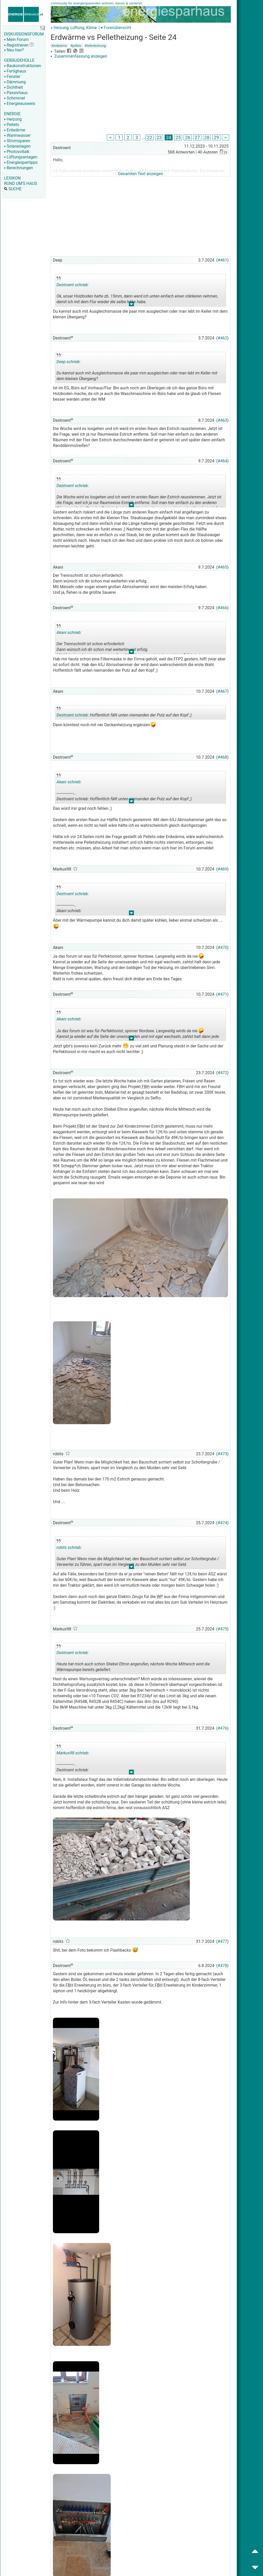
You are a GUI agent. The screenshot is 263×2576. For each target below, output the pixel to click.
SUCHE (13, 188)
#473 (222, 1453)
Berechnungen (18, 167)
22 (149, 137)
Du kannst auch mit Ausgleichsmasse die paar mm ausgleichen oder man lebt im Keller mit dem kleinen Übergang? (137, 368)
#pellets (75, 46)
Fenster (12, 76)
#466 (222, 607)
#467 (222, 691)
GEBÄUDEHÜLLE (19, 60)
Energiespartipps (20, 162)
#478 (222, 1965)
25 (178, 137)
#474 (222, 1522)
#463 (222, 420)
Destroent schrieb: (73, 284)
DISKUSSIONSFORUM (24, 34)
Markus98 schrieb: (73, 1753)
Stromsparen (17, 140)
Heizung (13, 119)
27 (197, 137)
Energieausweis (19, 103)
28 (207, 137)
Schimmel (14, 98)
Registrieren (16, 45)
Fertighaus (15, 71)
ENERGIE (12, 113)
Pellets (11, 124)
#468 (222, 757)
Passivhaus (15, 92)
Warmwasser (17, 135)
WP (159, 1596)
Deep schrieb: (69, 361)
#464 (222, 461)
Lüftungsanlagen (20, 157)
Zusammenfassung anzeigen (79, 56)
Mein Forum (16, 39)
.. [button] (131, 305)
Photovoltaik (17, 151)
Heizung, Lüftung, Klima (75, 27)
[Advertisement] (140, 97)
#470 (222, 947)
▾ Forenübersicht (116, 27)
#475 (222, 1629)
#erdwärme (59, 46)
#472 (222, 1072)
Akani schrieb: (69, 632)
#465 (222, 567)
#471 (222, 994)
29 (216, 137)
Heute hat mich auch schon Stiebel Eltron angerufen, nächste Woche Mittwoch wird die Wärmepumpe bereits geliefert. (133, 1659)
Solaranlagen (17, 146)
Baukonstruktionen (22, 65)
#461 (222, 260)
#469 (222, 869)
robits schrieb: (69, 1547)
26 (187, 137)
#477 (222, 1941)
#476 (222, 1728)
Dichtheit (13, 87)
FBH (145, 1086)
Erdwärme (14, 130)
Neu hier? (14, 50)
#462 (222, 338)
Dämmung (15, 81)
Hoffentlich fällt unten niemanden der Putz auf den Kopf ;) (124, 713)
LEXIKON (12, 178)
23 (159, 137)
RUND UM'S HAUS (20, 183)
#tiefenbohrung (95, 46)
